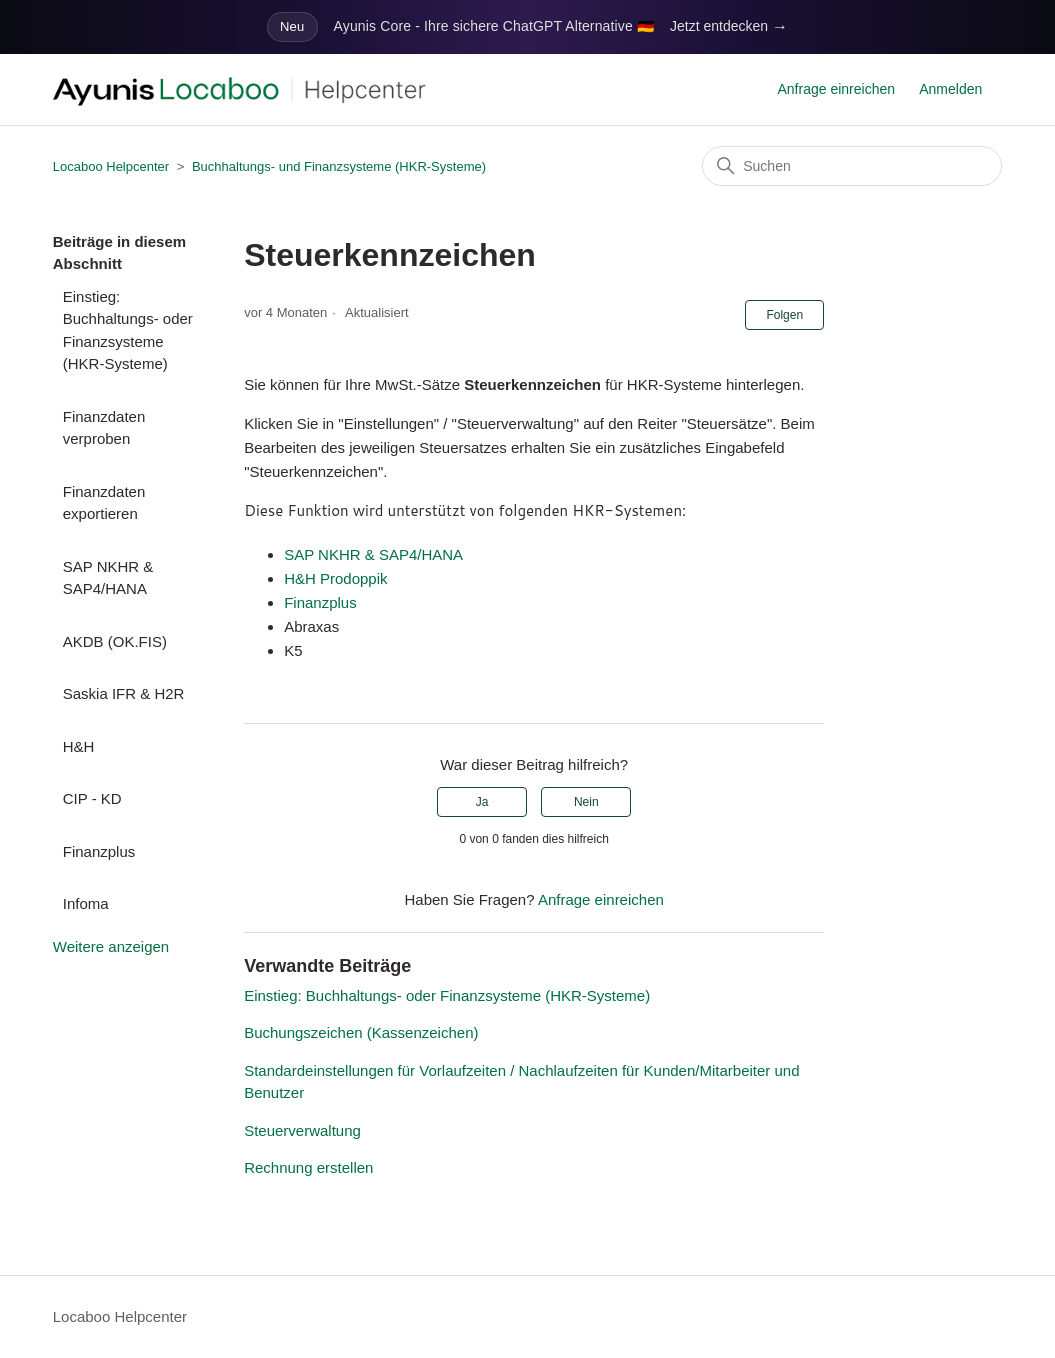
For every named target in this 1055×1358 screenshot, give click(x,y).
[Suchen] (852, 166)
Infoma (86, 903)
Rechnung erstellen (308, 1167)
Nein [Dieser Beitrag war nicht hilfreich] (586, 802)
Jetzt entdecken (729, 27)
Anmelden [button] (950, 89)
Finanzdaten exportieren (104, 503)
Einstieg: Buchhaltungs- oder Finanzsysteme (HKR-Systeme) (128, 330)
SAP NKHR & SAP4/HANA (108, 578)
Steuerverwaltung (302, 1130)
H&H (79, 746)
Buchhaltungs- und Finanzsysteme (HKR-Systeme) (339, 166)
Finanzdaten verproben (104, 428)
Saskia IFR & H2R (124, 693)
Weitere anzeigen (111, 946)
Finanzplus (99, 851)
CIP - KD (92, 798)
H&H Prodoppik (335, 578)
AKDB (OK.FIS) (115, 641)
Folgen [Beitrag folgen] (784, 315)
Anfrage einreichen (837, 89)
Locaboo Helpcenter (111, 166)
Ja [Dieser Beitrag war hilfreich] (482, 802)
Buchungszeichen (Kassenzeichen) (361, 1032)
